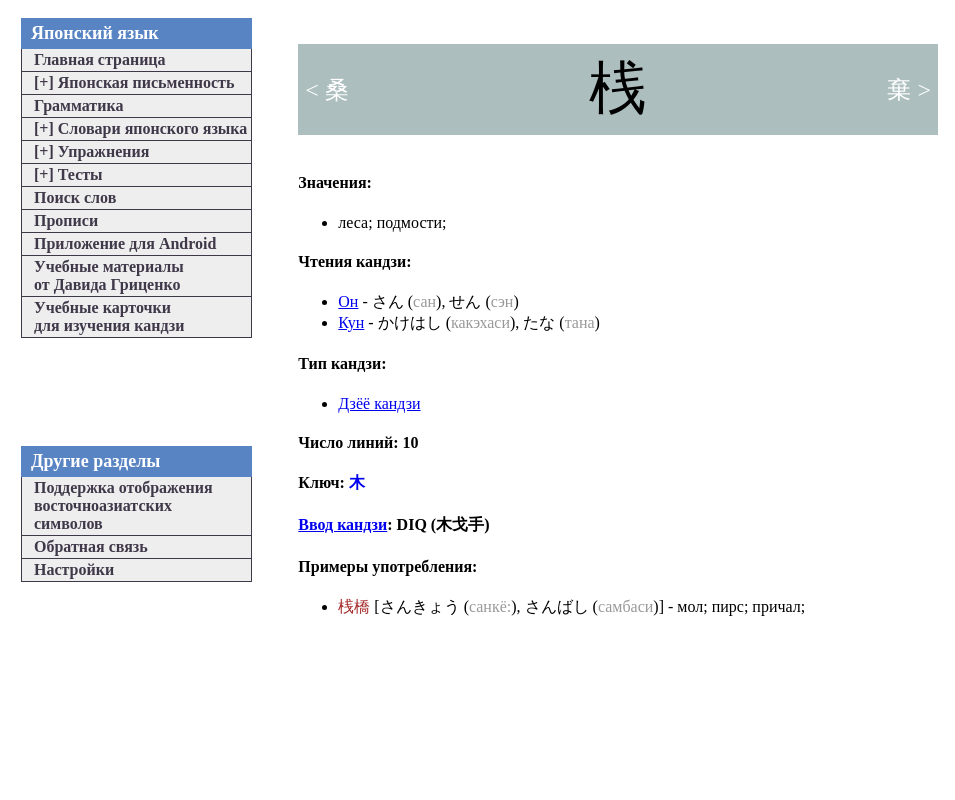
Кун (351, 322)
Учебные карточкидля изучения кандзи (109, 316)
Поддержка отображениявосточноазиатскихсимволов (123, 505)
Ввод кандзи (342, 524)
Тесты (68, 174)
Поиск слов (75, 197)
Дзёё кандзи (379, 403)
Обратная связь (91, 546)
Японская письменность (134, 82)
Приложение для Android (125, 243)
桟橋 (354, 606)
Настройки (74, 569)
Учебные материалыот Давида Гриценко (109, 275)
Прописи (66, 220)
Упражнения (91, 151)
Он (348, 301)
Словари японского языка (140, 128)
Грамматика (78, 105)
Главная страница (100, 59)
